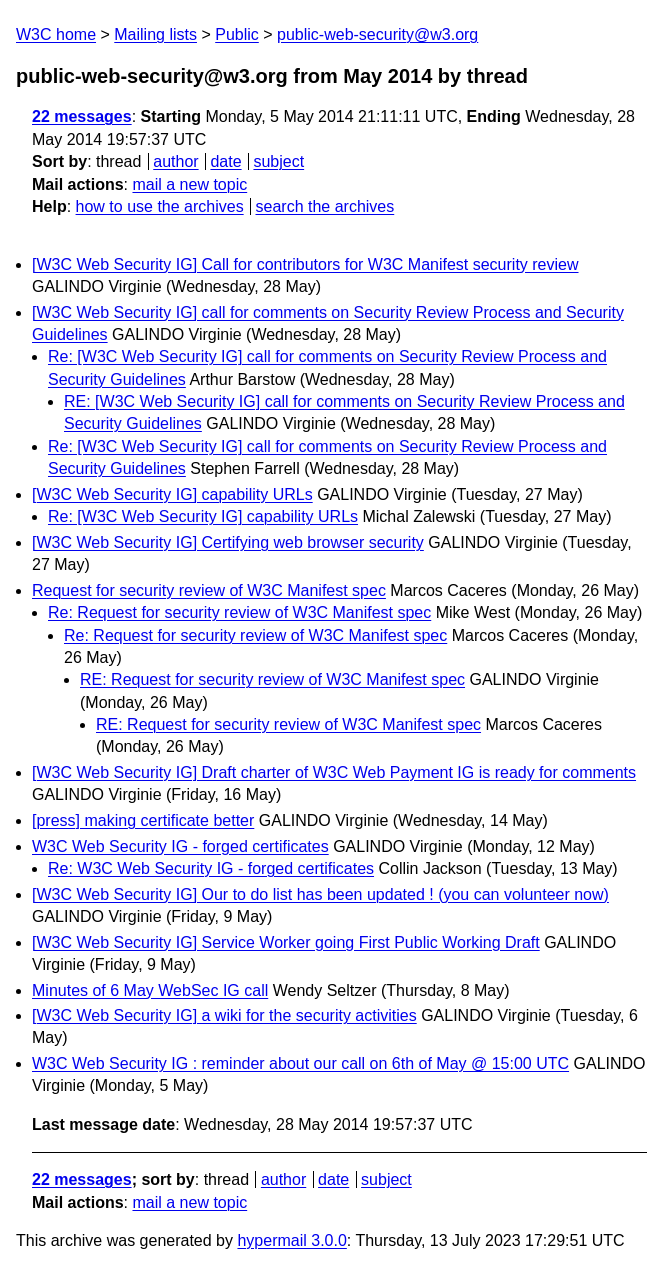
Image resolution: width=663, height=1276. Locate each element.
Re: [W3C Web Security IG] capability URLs (203, 516)
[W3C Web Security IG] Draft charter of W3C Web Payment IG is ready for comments (334, 772)
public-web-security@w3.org (377, 34)
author (175, 161)
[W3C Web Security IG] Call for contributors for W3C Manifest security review (305, 264)
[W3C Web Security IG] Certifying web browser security (228, 542)
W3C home (56, 34)
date (225, 161)
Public (237, 34)
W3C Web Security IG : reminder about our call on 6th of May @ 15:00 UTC (300, 1063)
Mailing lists (155, 34)
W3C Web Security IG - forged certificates (180, 846)
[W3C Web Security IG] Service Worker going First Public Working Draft (286, 942)
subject (278, 161)
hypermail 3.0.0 (291, 1240)
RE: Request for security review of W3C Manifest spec (272, 679)
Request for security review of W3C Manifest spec (209, 590)
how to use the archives (160, 206)
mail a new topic (189, 184)
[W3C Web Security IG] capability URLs (172, 494)
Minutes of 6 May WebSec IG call (150, 990)
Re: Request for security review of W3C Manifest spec (239, 612)
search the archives (325, 206)
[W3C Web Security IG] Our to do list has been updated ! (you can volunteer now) (320, 894)
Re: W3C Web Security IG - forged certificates (211, 868)
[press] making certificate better (143, 820)
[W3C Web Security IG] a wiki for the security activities (224, 1015)
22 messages (82, 116)
